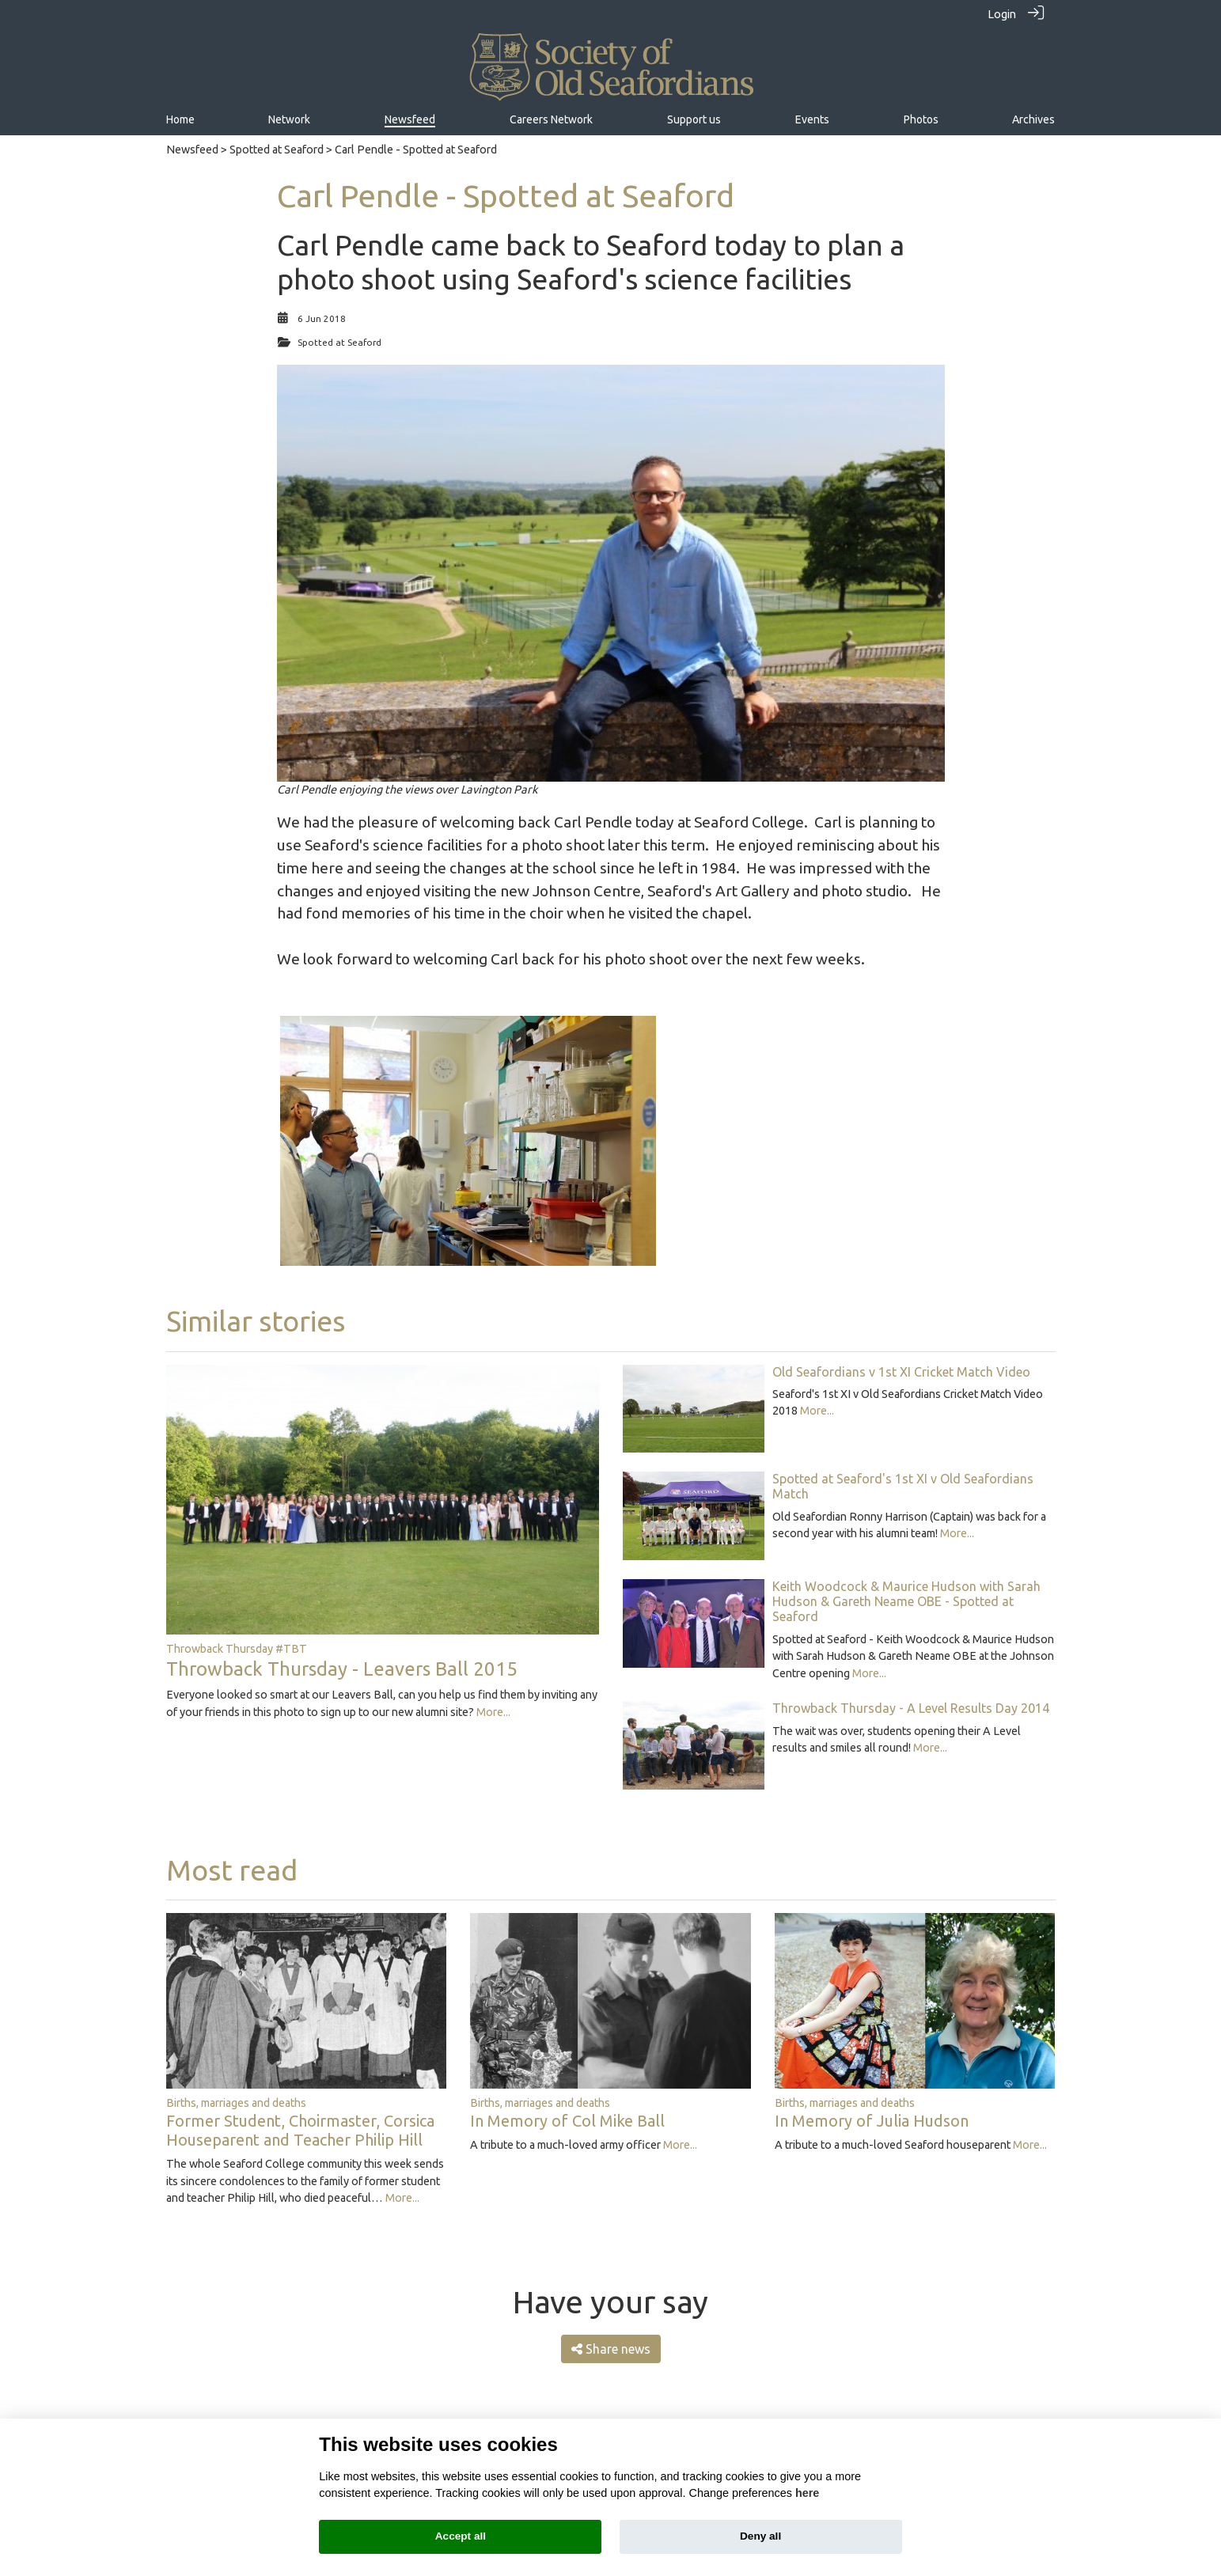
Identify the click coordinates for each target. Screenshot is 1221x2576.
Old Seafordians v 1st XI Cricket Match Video (901, 1371)
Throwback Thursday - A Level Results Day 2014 (910, 1708)
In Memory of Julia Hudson (872, 2121)
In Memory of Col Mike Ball (567, 2121)
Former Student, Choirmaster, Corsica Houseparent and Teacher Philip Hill (300, 2130)
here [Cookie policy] (807, 2493)
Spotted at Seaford (276, 148)
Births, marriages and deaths (236, 2102)
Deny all (760, 2536)
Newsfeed (192, 148)
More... (493, 1711)
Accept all (460, 2536)
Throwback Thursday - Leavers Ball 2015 (342, 1668)
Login (1002, 14)
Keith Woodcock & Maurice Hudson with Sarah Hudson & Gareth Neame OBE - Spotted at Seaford (906, 1600)
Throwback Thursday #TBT (236, 1648)
